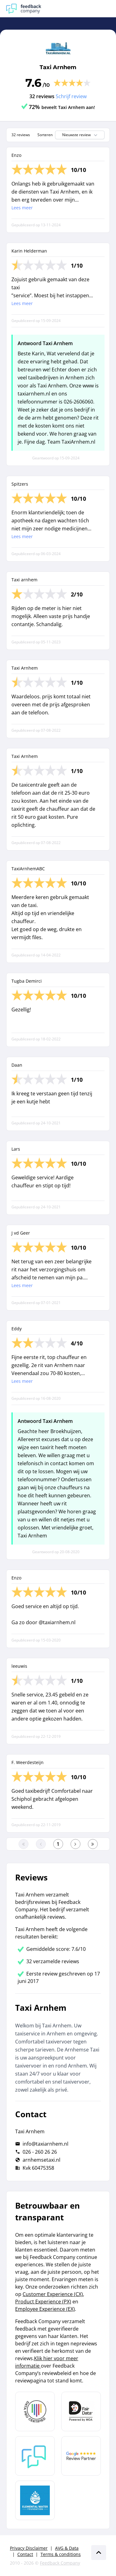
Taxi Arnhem (58, 67)
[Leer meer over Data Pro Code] (35, 2411)
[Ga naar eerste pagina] (23, 1844)
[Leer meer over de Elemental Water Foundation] (35, 2500)
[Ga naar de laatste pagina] (93, 1844)
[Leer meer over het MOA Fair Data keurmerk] (81, 2411)
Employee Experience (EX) (45, 2309)
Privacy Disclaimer (29, 2548)
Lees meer (22, 208)
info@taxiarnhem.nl (45, 2143)
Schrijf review (71, 96)
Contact (25, 2554)
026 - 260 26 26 (40, 2151)
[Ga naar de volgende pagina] (75, 1844)
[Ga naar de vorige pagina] (41, 1844)
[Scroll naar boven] (98, 2552)
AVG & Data (67, 2548)
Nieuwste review (80, 135)
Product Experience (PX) (43, 2301)
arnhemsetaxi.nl (41, 2159)
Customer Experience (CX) (53, 2294)
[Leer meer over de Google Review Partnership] (81, 2456)
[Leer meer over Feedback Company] (35, 2456)
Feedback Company (60, 2563)
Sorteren (45, 134)
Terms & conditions (61, 2554)
